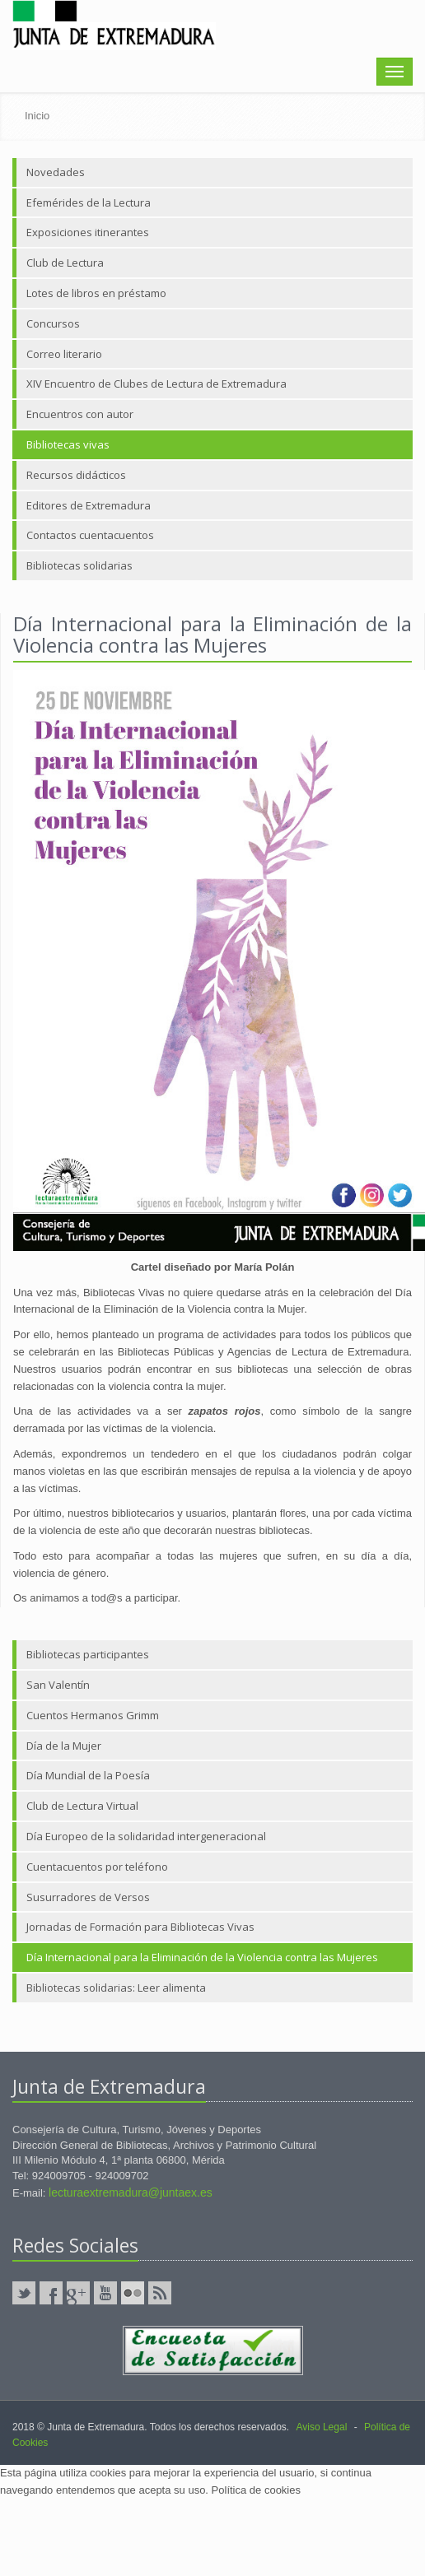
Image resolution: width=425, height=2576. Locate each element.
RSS (159, 2292)
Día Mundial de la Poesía (88, 1775)
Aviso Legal (321, 2427)
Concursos (53, 323)
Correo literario (64, 353)
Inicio (37, 115)
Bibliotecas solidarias (79, 565)
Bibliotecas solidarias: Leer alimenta (116, 1987)
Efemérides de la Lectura (88, 202)
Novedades (55, 172)
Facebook (51, 2292)
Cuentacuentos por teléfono (97, 1866)
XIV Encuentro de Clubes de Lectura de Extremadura (156, 383)
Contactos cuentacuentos (90, 535)
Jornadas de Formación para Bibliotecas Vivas (140, 1926)
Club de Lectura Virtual (82, 1805)
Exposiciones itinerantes (87, 232)
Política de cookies (256, 2490)
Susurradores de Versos (88, 1897)
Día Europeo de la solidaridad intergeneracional (146, 1836)
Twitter (23, 2292)
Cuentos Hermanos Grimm (92, 1715)
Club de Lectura (65, 262)
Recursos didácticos (76, 474)
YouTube (105, 2292)
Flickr (132, 2292)
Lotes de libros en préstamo (96, 293)
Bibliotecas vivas (68, 444)
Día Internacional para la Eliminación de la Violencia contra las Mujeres (202, 1957)
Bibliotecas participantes (87, 1654)
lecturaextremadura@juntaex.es (130, 2192)
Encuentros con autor (79, 414)
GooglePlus (78, 2292)
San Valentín (58, 1684)
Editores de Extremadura (88, 505)
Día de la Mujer (63, 1745)
